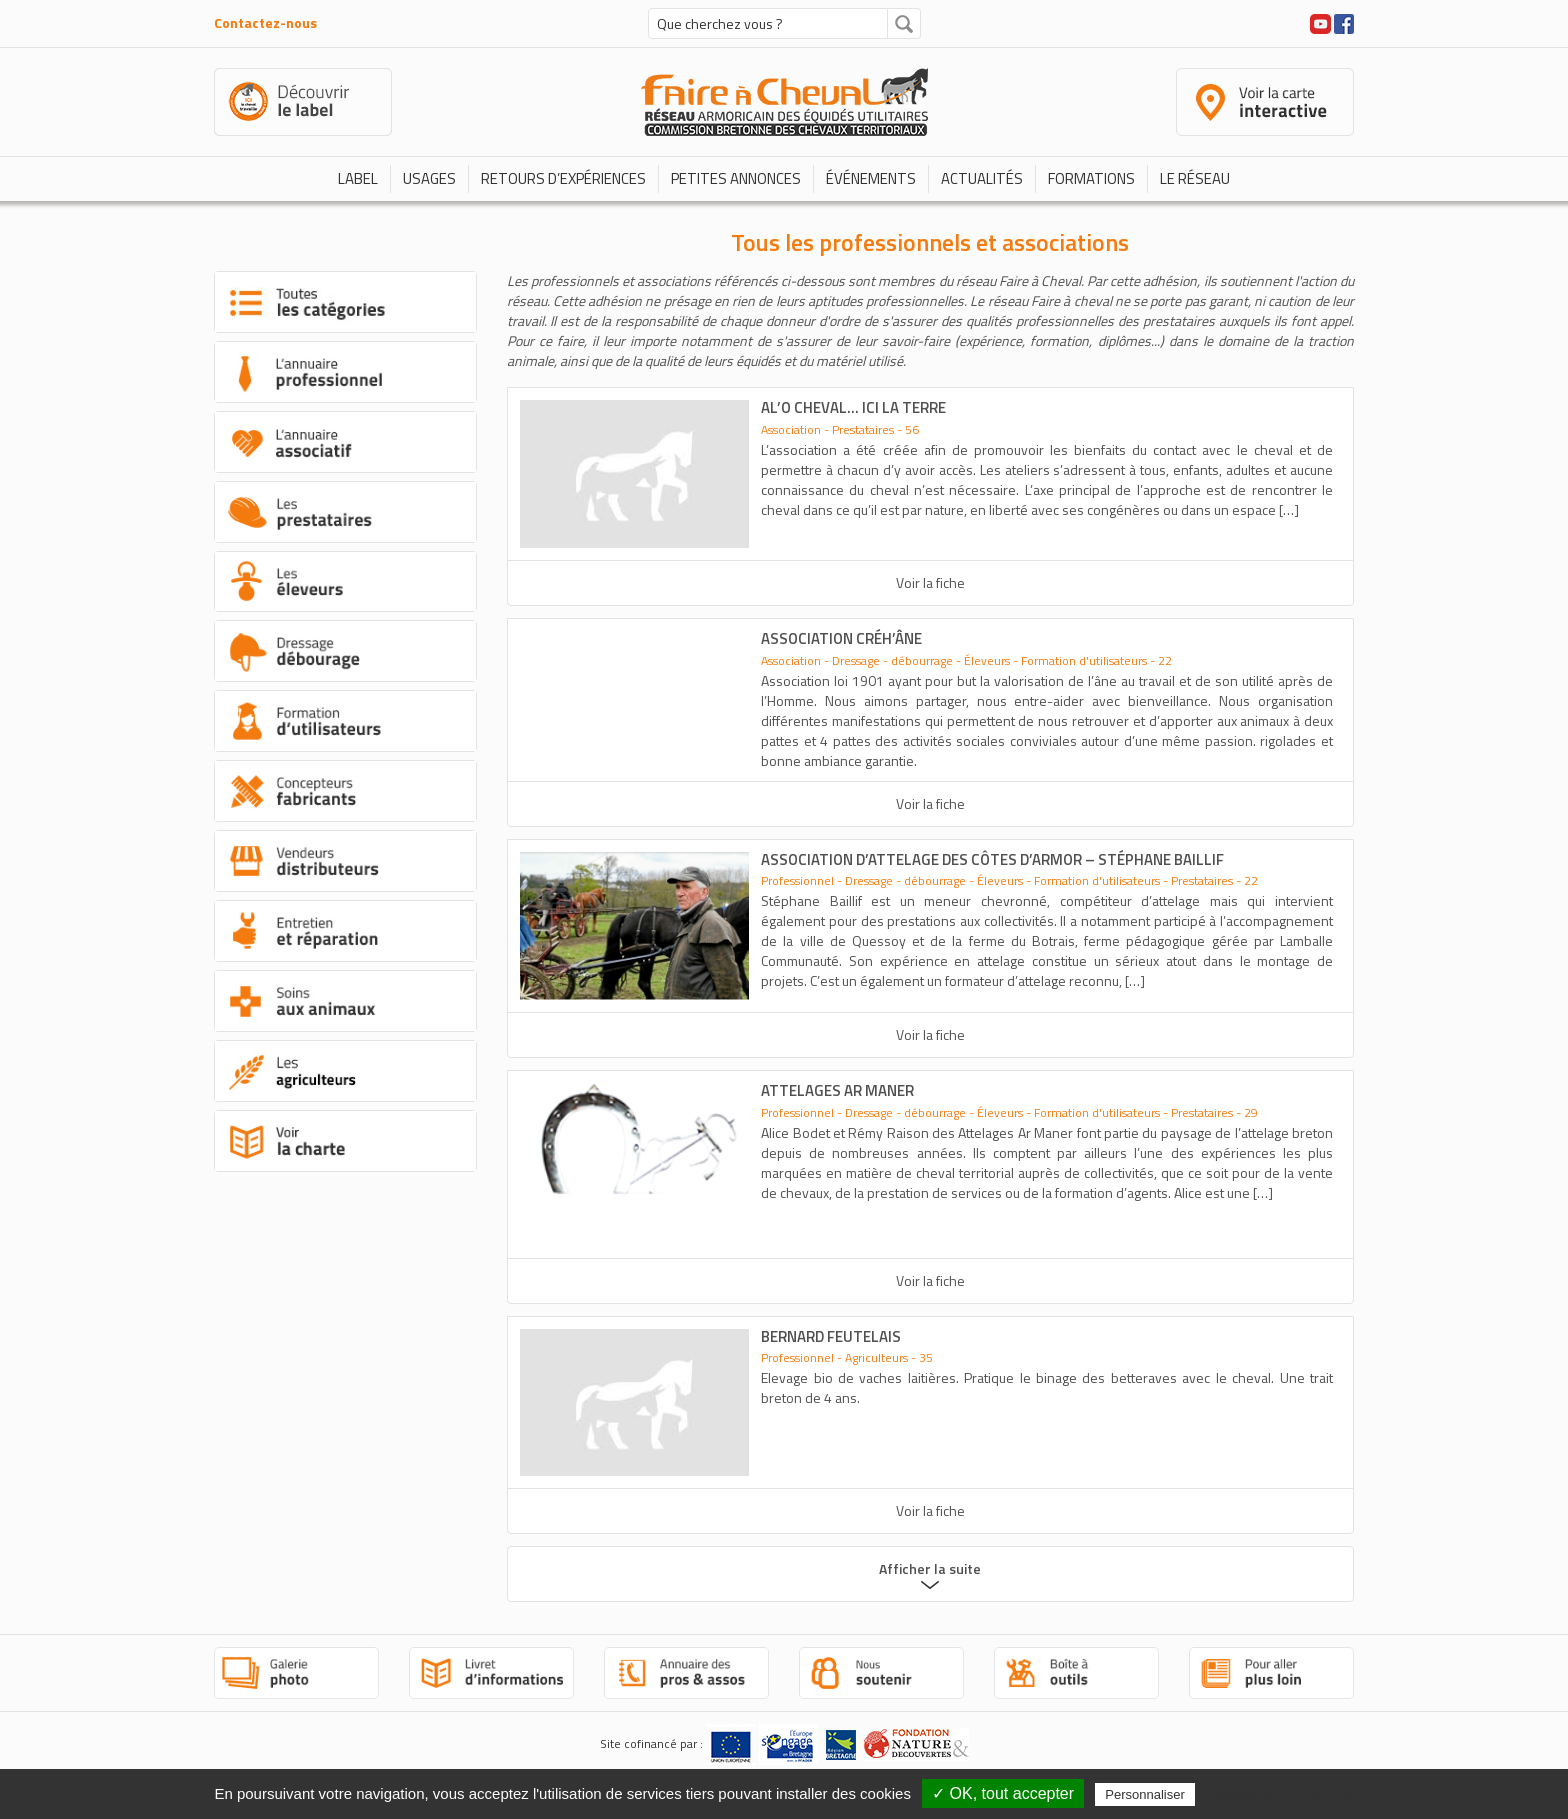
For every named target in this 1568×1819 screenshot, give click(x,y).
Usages (429, 178)
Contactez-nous (265, 22)
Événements (871, 178)
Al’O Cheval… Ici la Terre (853, 407)
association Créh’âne (841, 638)
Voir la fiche (930, 582)
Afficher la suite (930, 1568)
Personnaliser (1145, 1794)
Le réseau (1195, 178)
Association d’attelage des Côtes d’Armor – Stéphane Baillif (992, 859)
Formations (1091, 178)
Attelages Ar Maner (837, 1090)
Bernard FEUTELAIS (831, 1336)
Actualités (982, 178)
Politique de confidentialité (1286, 1794)
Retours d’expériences (563, 178)
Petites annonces (736, 178)
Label (358, 178)
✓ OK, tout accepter (1003, 1793)
